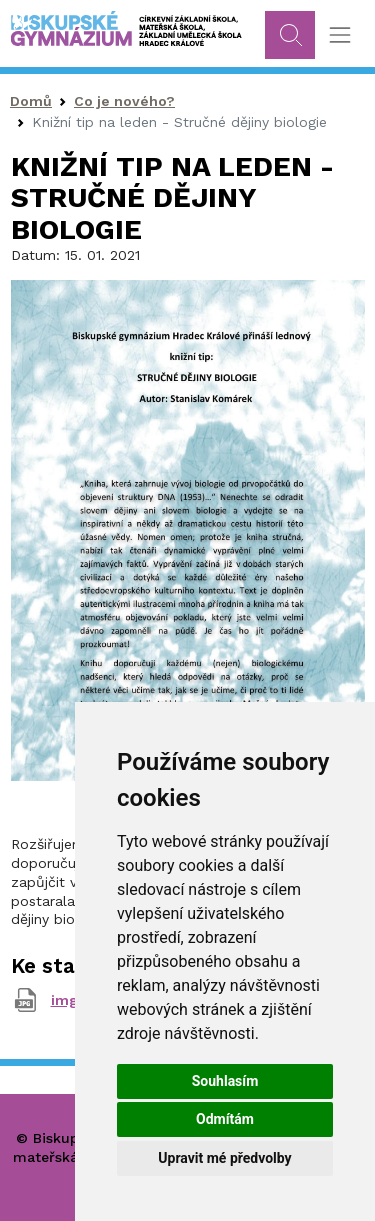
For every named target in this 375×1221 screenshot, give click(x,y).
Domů (31, 101)
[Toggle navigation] (339, 35)
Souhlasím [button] (225, 1081)
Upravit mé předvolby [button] (224, 1158)
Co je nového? (124, 101)
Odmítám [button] (225, 1119)
